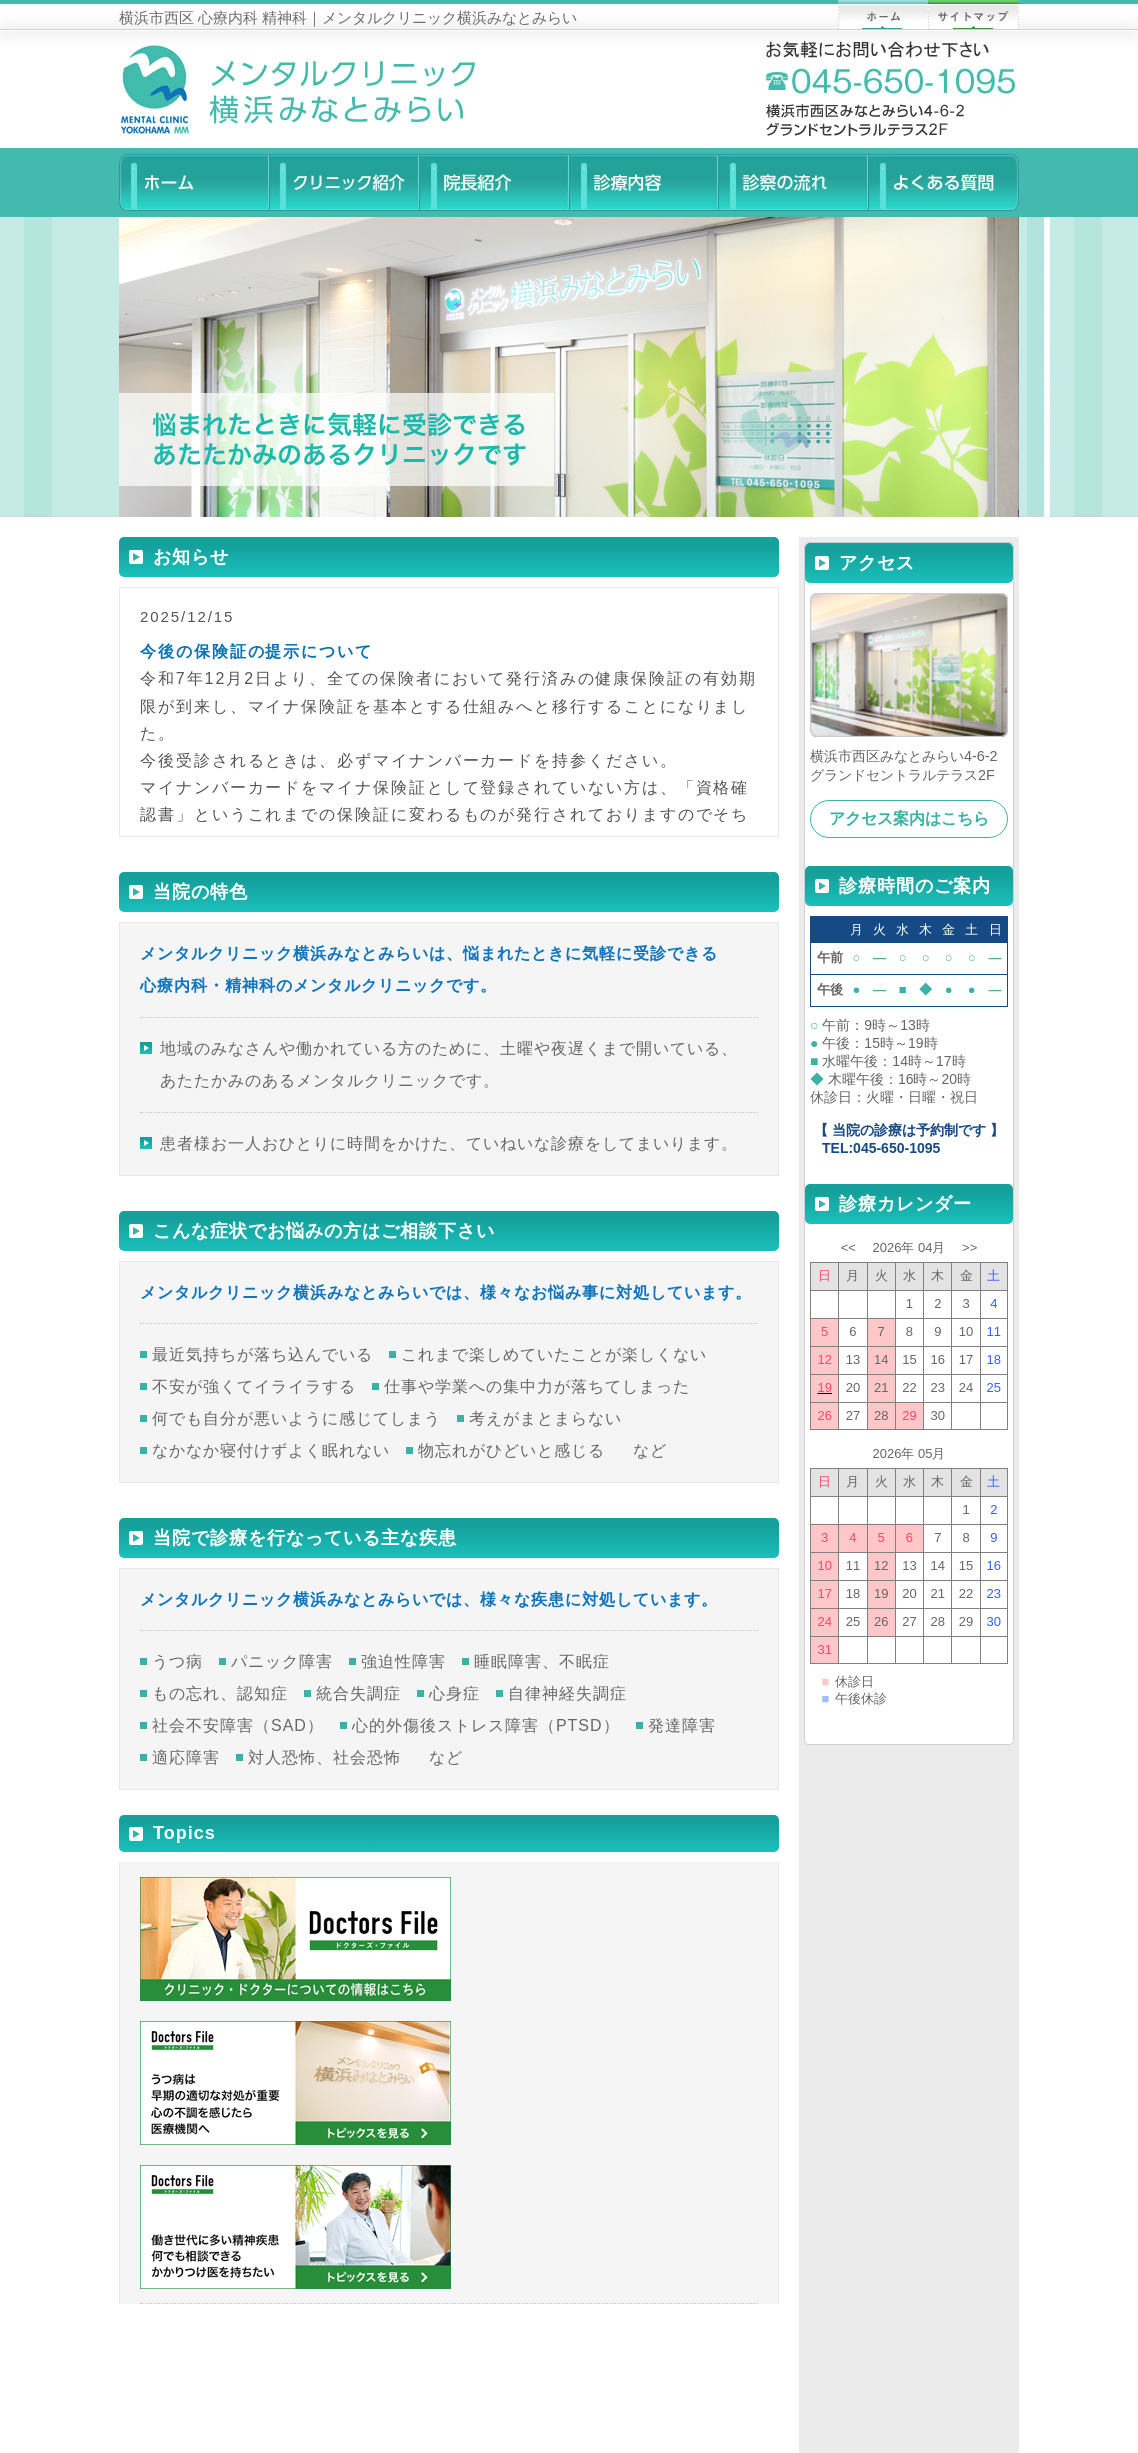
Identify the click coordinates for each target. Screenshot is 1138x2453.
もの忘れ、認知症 (220, 1693)
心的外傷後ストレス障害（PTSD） (486, 1725)
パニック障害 (282, 1661)
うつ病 (177, 1661)
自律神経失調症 (567, 1693)
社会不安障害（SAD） (238, 1725)
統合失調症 (358, 1693)
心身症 (454, 1693)
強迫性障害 (403, 1661)
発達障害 (682, 1725)
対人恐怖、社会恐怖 (324, 1757)
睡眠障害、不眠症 (542, 1661)
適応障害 (186, 1757)
